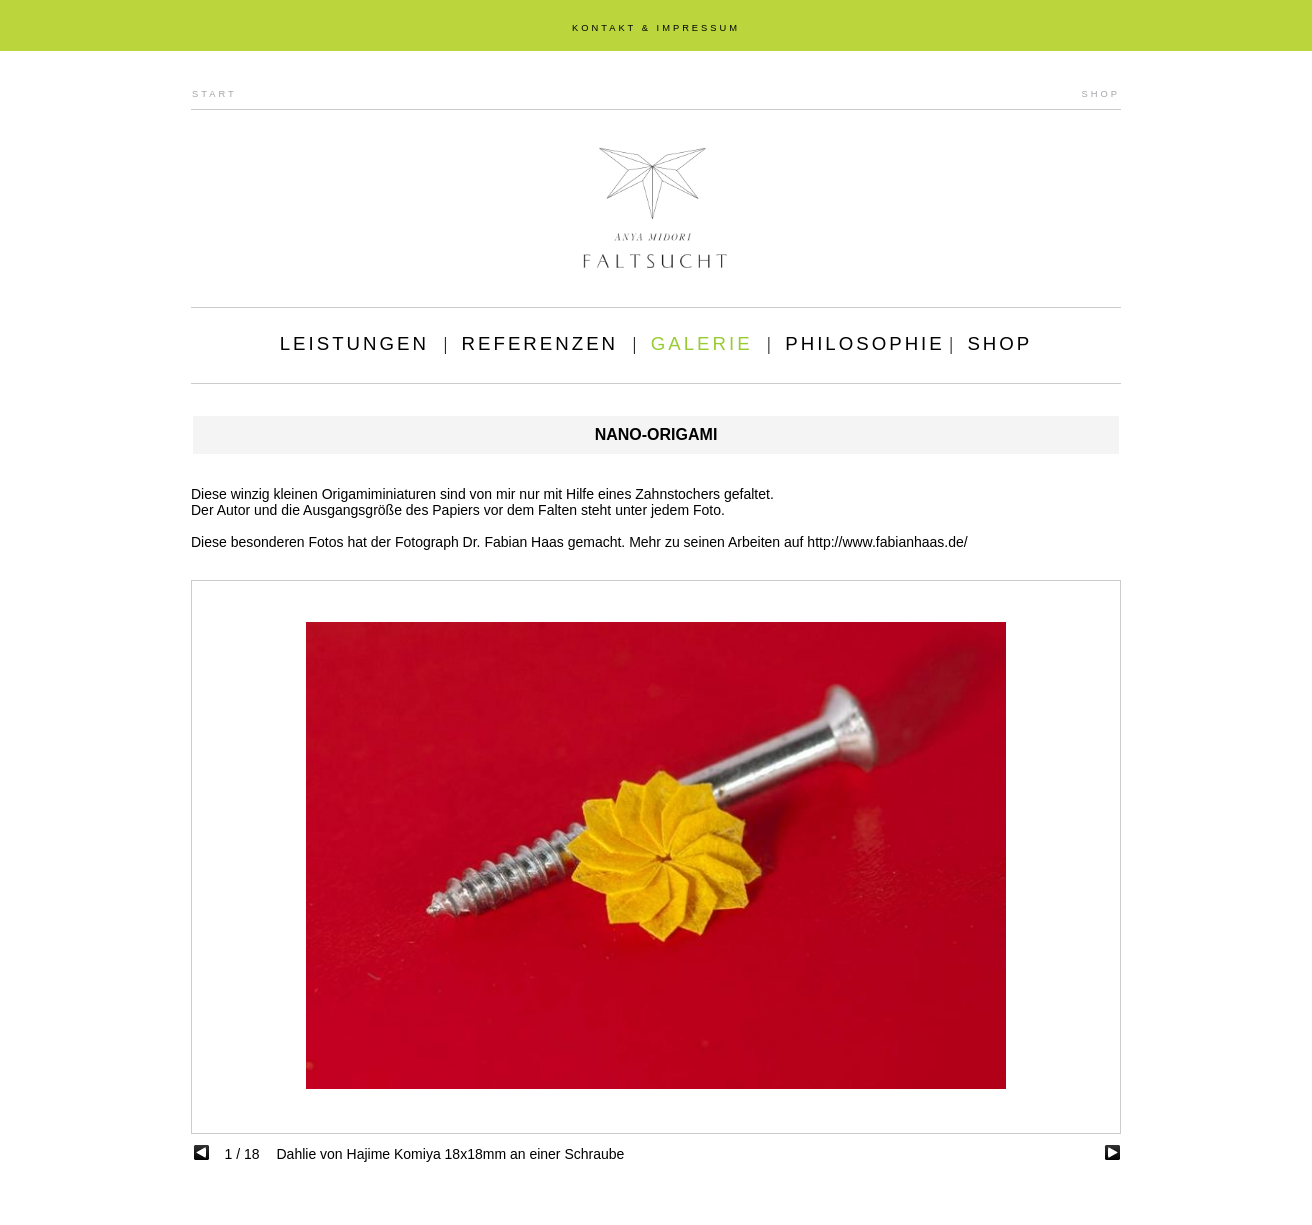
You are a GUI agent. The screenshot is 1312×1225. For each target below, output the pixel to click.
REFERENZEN (540, 343)
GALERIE (702, 343)
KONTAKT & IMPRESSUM (656, 28)
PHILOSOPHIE (865, 343)
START (214, 94)
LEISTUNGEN (354, 343)
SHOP (1101, 94)
